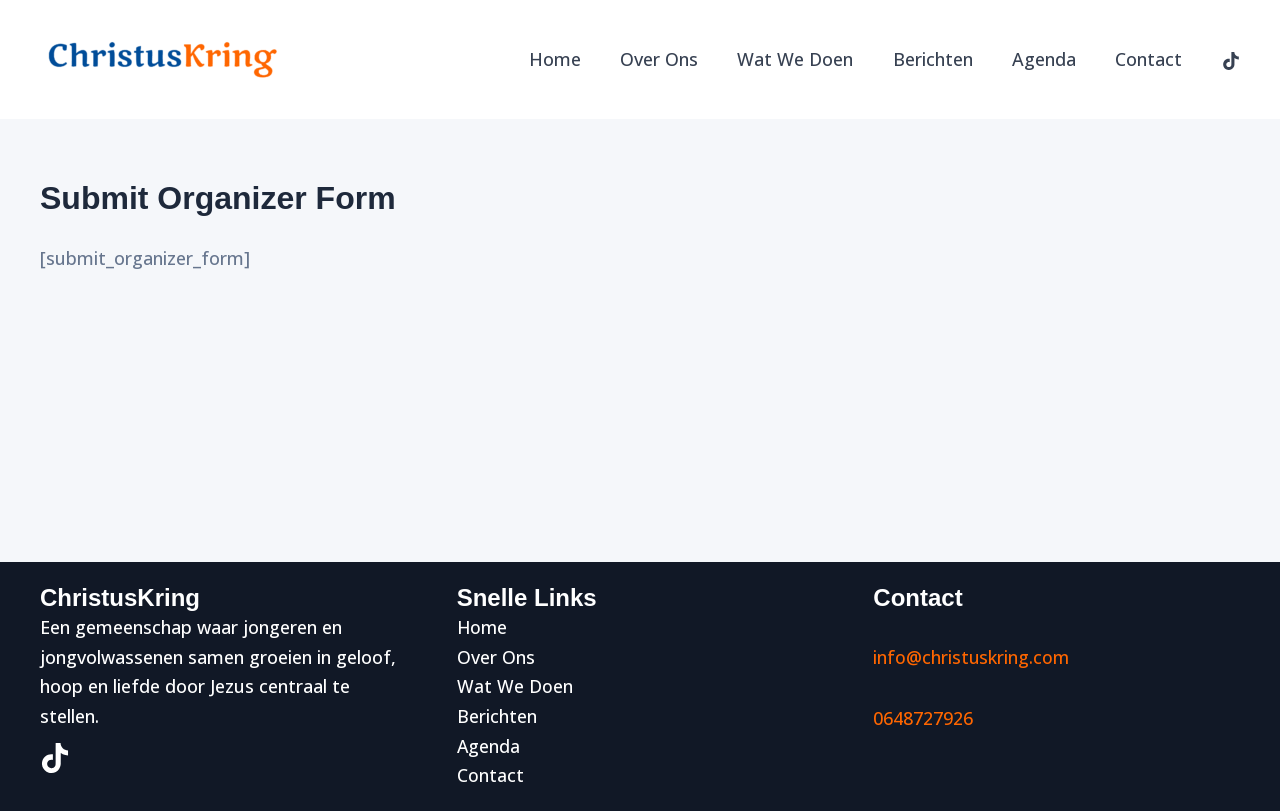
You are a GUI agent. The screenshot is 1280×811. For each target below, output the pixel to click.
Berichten (941, 59)
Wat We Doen (807, 59)
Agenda (1049, 59)
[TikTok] (1231, 61)
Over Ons (674, 59)
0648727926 (923, 718)
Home (573, 59)
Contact (1150, 59)
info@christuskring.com (972, 657)
